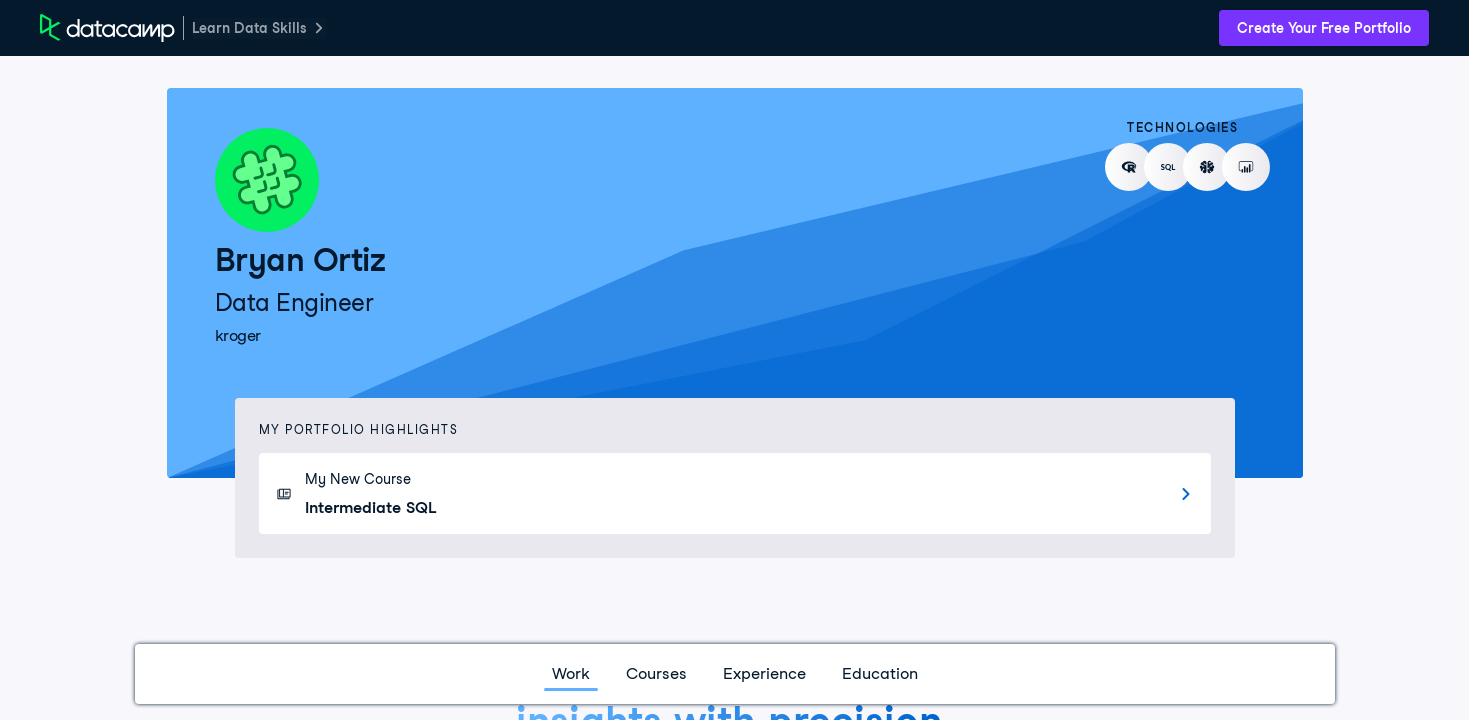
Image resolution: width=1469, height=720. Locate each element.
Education (880, 673)
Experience (764, 673)
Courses (656, 673)
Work (571, 673)
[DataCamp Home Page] (107, 28)
